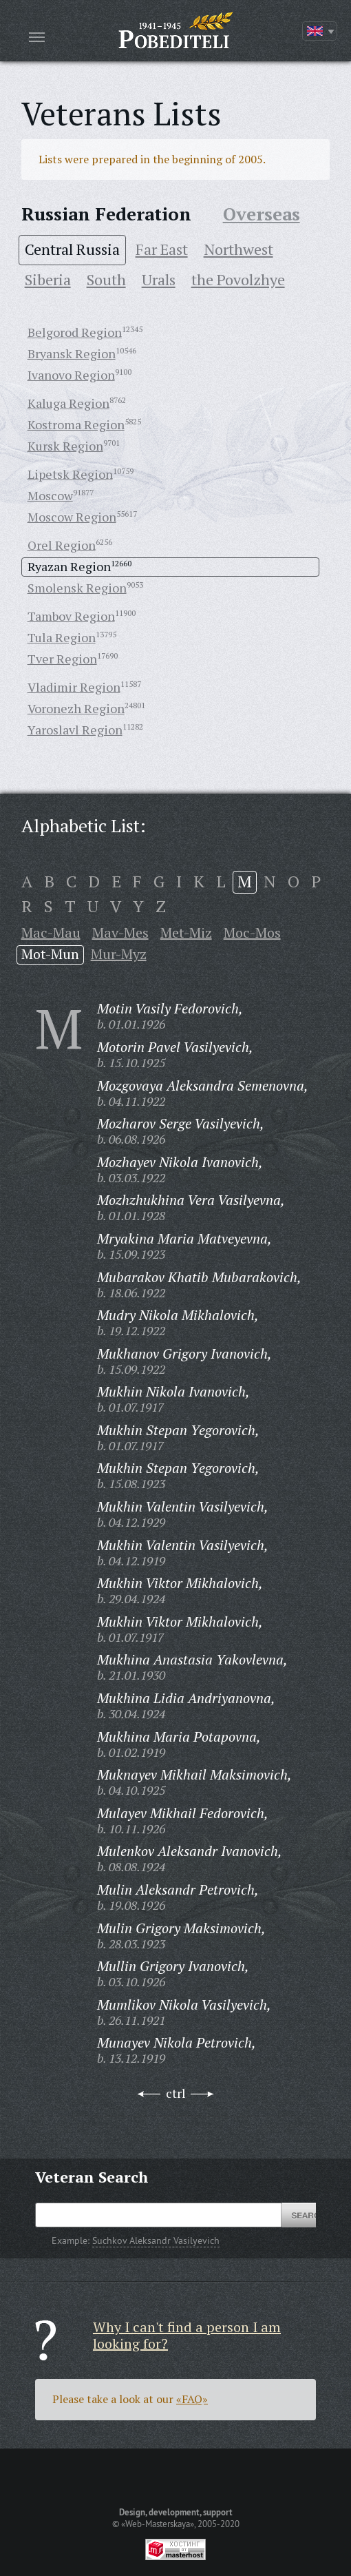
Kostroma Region (76, 424)
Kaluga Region (68, 403)
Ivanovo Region (71, 375)
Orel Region (62, 545)
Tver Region (62, 658)
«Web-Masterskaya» (157, 2523)
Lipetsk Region (70, 474)
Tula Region (62, 637)
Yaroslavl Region (75, 729)
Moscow (50, 495)
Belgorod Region (75, 332)
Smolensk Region (77, 587)
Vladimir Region (74, 687)
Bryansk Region (72, 353)
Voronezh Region (76, 708)
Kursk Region (65, 445)
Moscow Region (72, 516)
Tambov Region (71, 616)
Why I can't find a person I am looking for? (187, 2335)
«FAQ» (192, 2399)
